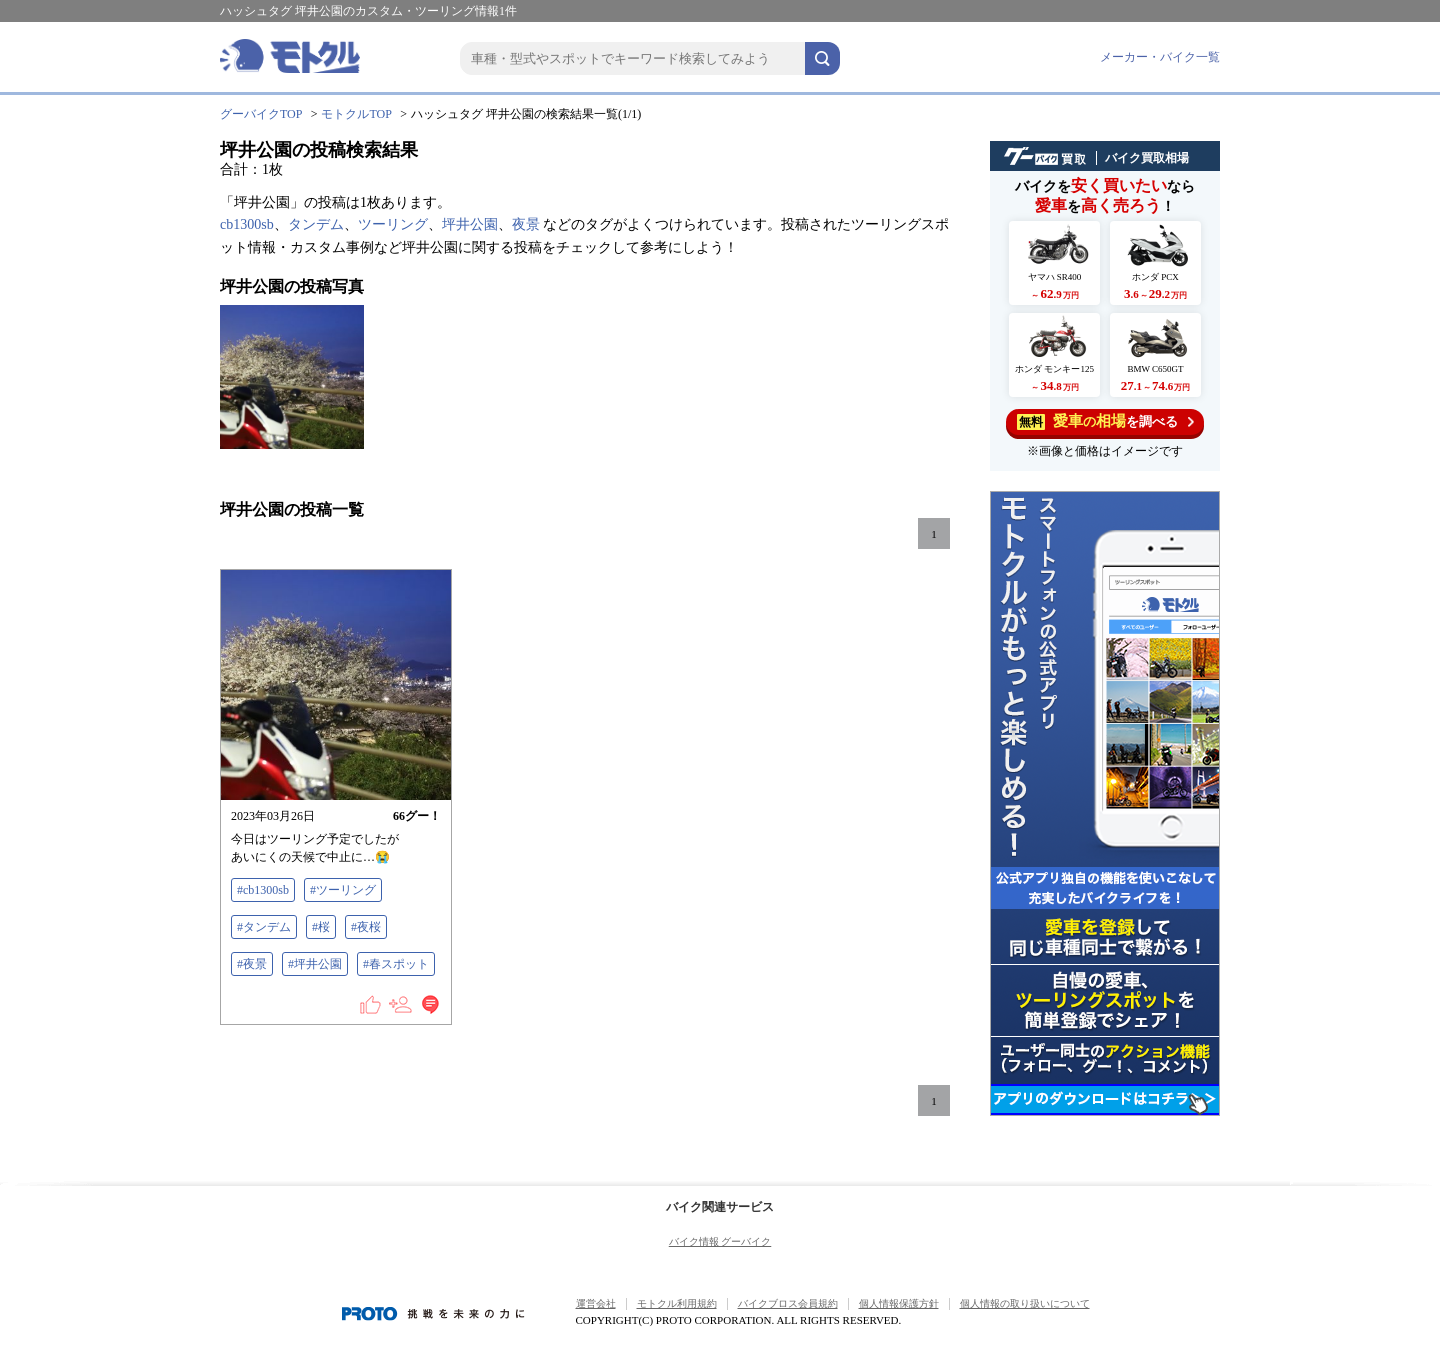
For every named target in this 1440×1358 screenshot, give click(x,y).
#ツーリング (343, 890)
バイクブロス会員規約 (788, 1303)
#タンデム (264, 927)
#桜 (321, 927)
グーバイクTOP (261, 114)
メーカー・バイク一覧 (1160, 57)
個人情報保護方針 (899, 1303)
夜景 (526, 224)
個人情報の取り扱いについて (1025, 1303)
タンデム (316, 224)
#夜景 (252, 964)
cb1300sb (247, 224)
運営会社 (596, 1303)
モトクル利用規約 (677, 1303)
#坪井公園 (315, 964)
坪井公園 (470, 224)
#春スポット (396, 964)
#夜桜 (366, 927)
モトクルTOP (356, 114)
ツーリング (393, 224)
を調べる (1105, 421)
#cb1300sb (263, 890)
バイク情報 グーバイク (720, 1241)
